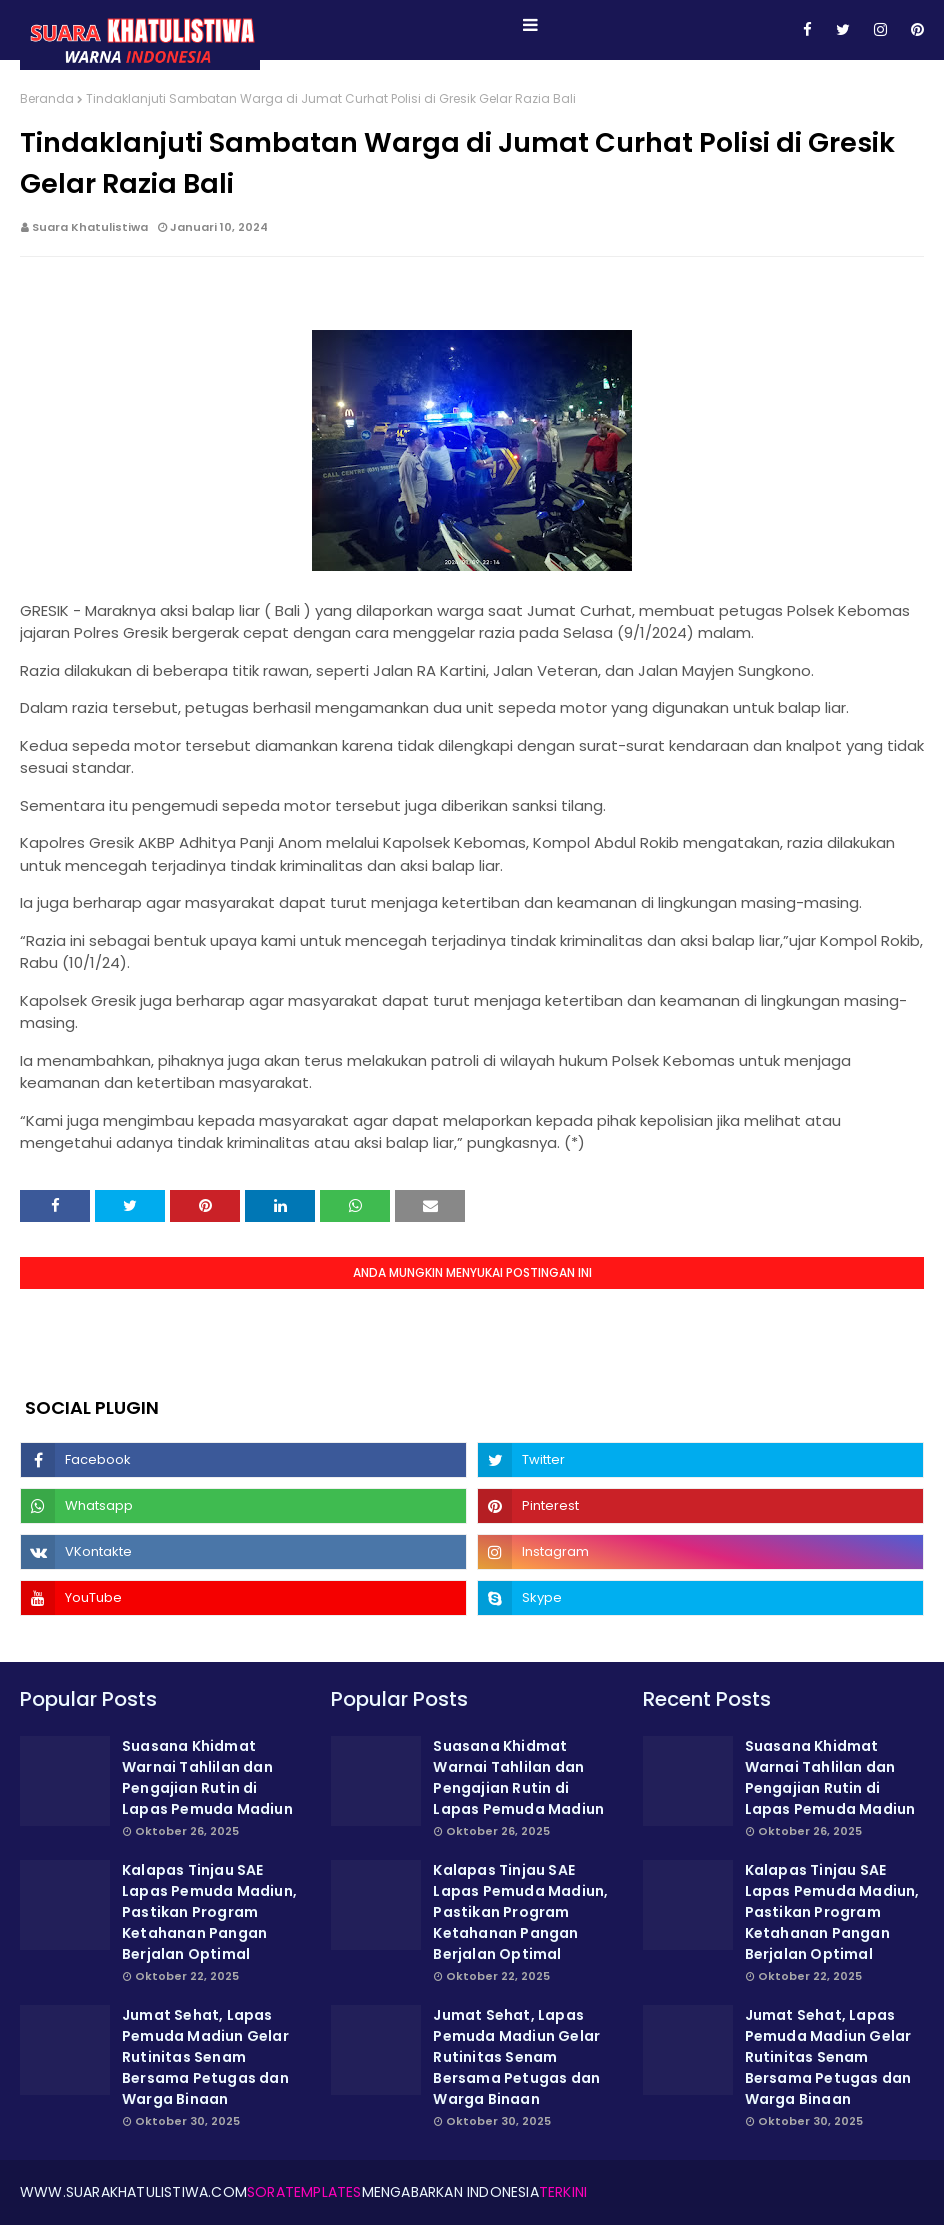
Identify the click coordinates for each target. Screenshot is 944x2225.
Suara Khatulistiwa (90, 227)
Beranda (47, 98)
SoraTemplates (304, 2192)
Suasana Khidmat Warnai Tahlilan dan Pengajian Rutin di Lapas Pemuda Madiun (207, 1777)
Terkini (563, 2192)
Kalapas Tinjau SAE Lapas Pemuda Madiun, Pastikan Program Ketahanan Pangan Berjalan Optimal (209, 1912)
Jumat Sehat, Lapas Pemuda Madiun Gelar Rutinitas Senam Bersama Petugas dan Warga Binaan (205, 2057)
